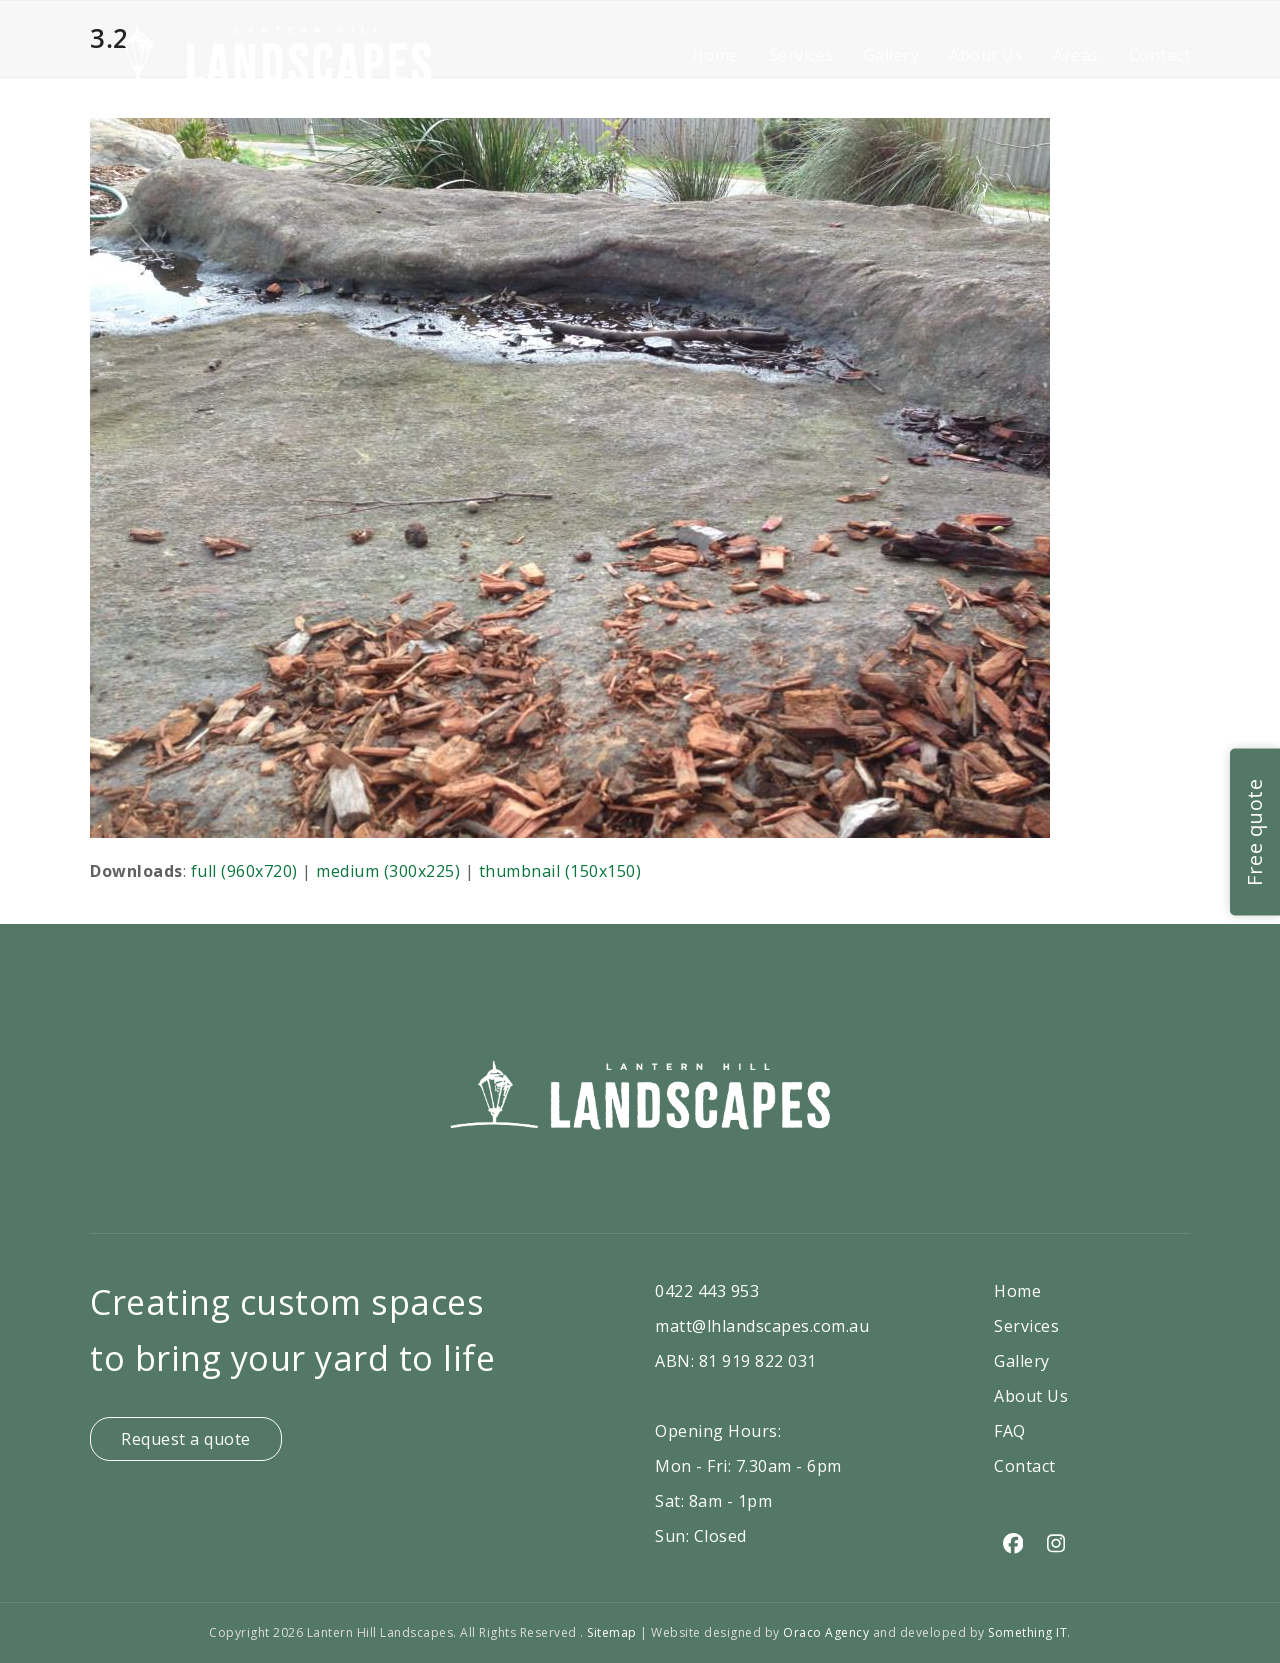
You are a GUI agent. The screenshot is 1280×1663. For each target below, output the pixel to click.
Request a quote (186, 1439)
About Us (1031, 1396)
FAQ (1010, 1431)
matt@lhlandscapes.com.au (762, 1326)
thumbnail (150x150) (560, 871)
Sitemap (613, 1632)
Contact (1025, 1466)
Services (1026, 1326)
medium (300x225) (388, 871)
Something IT (1027, 1632)
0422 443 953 (707, 1291)
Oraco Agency (826, 1632)
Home (1017, 1291)
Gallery (1022, 1361)
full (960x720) (244, 871)
